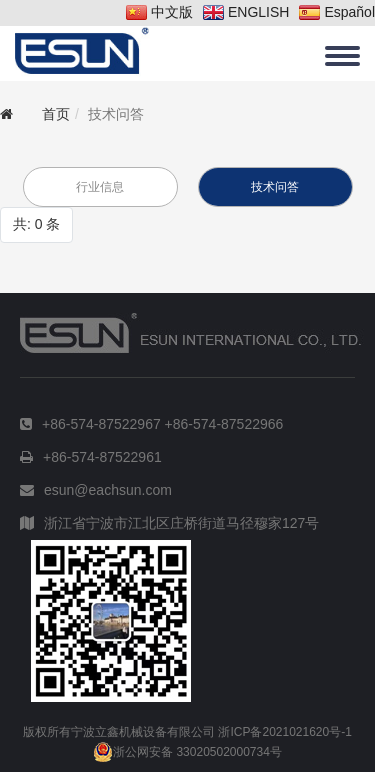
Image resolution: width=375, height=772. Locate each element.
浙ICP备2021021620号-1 (284, 732)
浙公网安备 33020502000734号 (187, 752)
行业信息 (100, 187)
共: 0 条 (36, 224)
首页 (56, 114)
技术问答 (275, 187)
